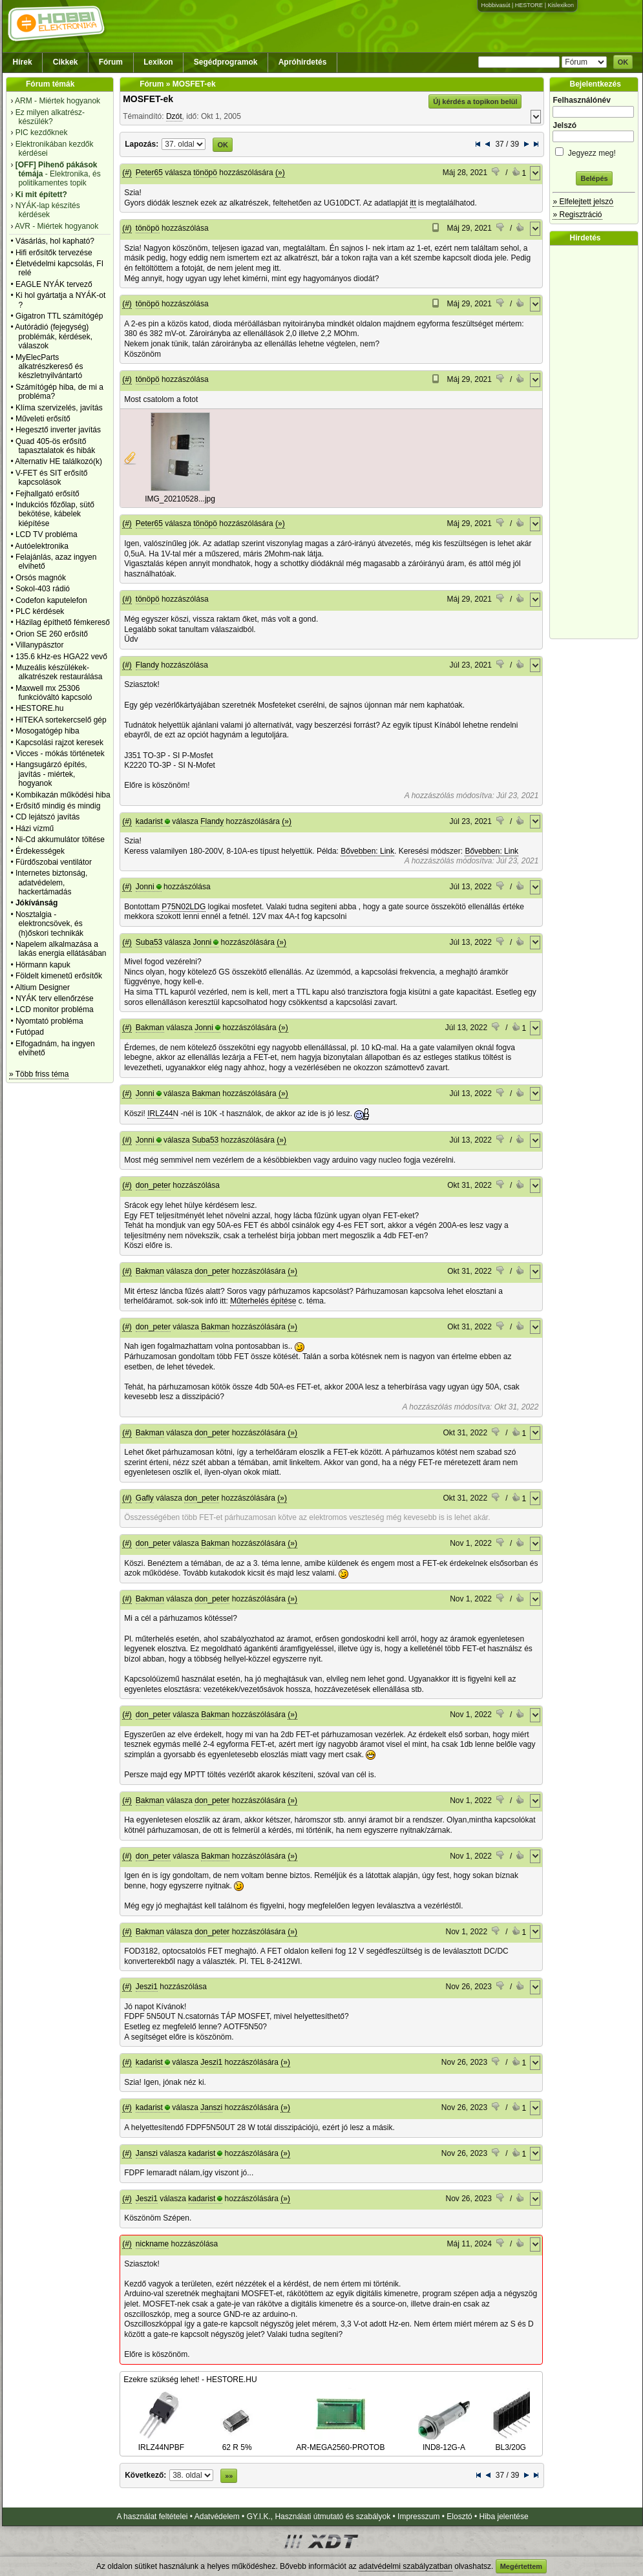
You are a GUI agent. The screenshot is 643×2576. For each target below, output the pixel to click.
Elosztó (459, 2516)
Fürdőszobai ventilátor (54, 862)
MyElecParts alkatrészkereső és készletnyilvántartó (49, 367)
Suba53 (149, 942)
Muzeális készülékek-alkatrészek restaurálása (59, 672)
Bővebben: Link (367, 851)
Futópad (30, 1032)
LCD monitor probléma (55, 1009)
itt (413, 202)
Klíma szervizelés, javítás (59, 407)
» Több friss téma (39, 1074)
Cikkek (65, 62)
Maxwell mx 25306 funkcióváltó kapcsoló (54, 693)
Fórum (111, 62)
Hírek (22, 62)
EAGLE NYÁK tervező (54, 284)
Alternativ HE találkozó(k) (58, 461)
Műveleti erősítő (43, 418)
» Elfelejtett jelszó (583, 201)
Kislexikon (560, 5)
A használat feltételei (151, 2516)
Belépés (593, 178)
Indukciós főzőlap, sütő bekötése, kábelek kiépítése (55, 514)
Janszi (211, 2107)
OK (623, 62)
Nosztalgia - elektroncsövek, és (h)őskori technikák (49, 924)
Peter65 (149, 172)
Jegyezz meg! (594, 151)
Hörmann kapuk (43, 964)
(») (280, 172)
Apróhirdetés (303, 62)
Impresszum (418, 2516)
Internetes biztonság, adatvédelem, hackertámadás (51, 882)
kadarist (149, 821)
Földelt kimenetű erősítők (59, 975)
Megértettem (521, 2566)
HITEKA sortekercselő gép (61, 719)
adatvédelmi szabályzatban (405, 2566)
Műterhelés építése (263, 1300)
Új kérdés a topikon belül (475, 101)
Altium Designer (42, 987)
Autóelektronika (42, 546)
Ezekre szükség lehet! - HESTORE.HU (190, 2379)
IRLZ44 (160, 1113)
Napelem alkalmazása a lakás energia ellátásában (61, 949)
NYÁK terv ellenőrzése (55, 998)
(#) (127, 172)
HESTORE (529, 5)
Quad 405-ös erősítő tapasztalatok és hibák (55, 446)
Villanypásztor (39, 644)
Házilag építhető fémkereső (63, 622)
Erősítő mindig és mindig (58, 805)
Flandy (147, 665)
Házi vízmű (35, 828)
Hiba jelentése (504, 2516)
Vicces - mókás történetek (60, 753)
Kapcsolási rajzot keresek (59, 742)
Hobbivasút (495, 5)
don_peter (153, 1185)
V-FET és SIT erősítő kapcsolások (52, 478)
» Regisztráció (577, 214)
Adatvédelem (217, 2516)
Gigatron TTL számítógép (59, 316)
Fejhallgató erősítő (47, 493)
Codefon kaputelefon (51, 600)
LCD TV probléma (47, 534)
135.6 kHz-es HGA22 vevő (61, 656)
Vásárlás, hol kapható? (55, 241)
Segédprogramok (226, 62)
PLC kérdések (40, 611)
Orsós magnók (41, 577)
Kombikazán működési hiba (63, 794)
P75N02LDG (184, 906)
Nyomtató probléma (49, 1021)
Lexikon (158, 62)
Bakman (150, 1027)
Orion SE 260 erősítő (52, 634)
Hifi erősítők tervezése (54, 252)
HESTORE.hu (39, 708)
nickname (152, 2243)
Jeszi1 (147, 1986)
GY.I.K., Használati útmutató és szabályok (319, 2516)
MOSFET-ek (148, 99)
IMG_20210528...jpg (180, 498)
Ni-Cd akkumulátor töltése (60, 839)
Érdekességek (40, 851)
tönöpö (205, 172)
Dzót (174, 116)
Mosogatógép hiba (47, 730)
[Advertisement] (597, 442)
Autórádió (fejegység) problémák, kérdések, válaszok (53, 336)
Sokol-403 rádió (43, 588)
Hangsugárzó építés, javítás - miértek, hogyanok (51, 774)
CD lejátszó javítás (47, 816)
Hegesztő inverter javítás (58, 429)
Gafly (145, 1498)
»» (229, 2476)
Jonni (145, 886)
